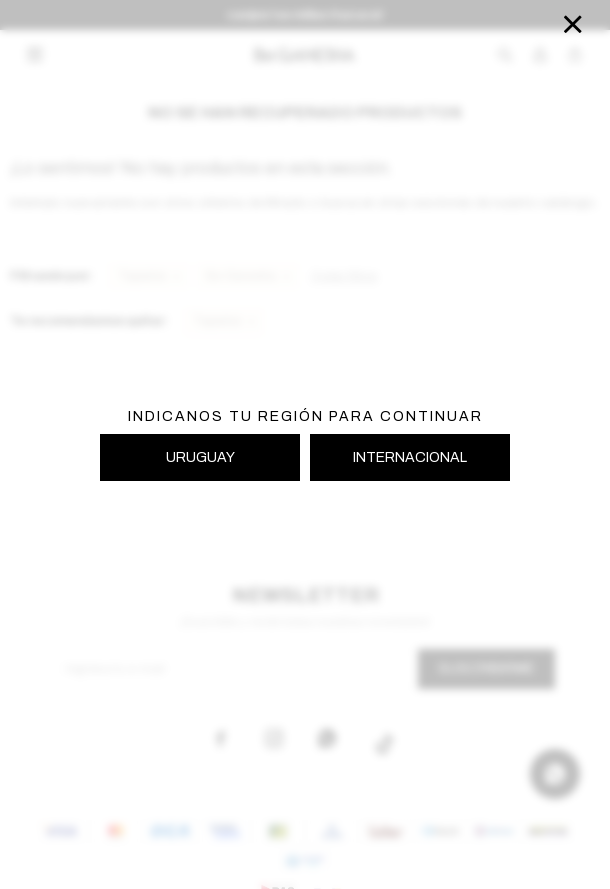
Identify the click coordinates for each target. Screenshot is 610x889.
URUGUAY (200, 457)
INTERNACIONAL (410, 457)
